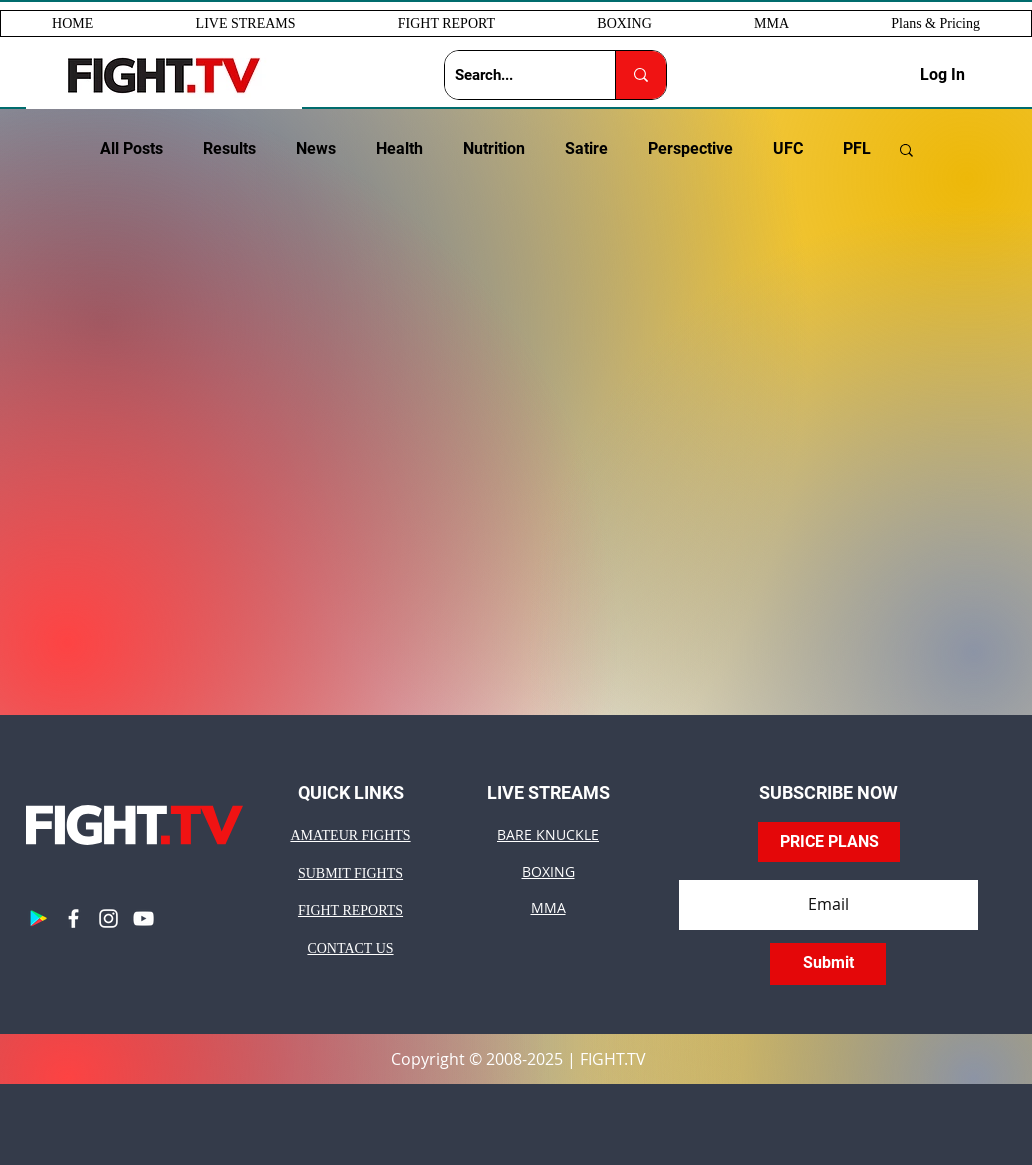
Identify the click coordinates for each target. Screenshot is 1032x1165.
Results (229, 148)
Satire (586, 148)
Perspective (690, 148)
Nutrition (494, 148)
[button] (245, 23)
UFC (788, 148)
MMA (548, 907)
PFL (857, 148)
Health (399, 148)
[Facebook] (73, 918)
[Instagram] (108, 918)
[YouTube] (143, 918)
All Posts (131, 148)
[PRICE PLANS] (829, 842)
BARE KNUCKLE (548, 834)
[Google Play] (38, 918)
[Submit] (828, 964)
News (316, 148)
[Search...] (514, 75)
